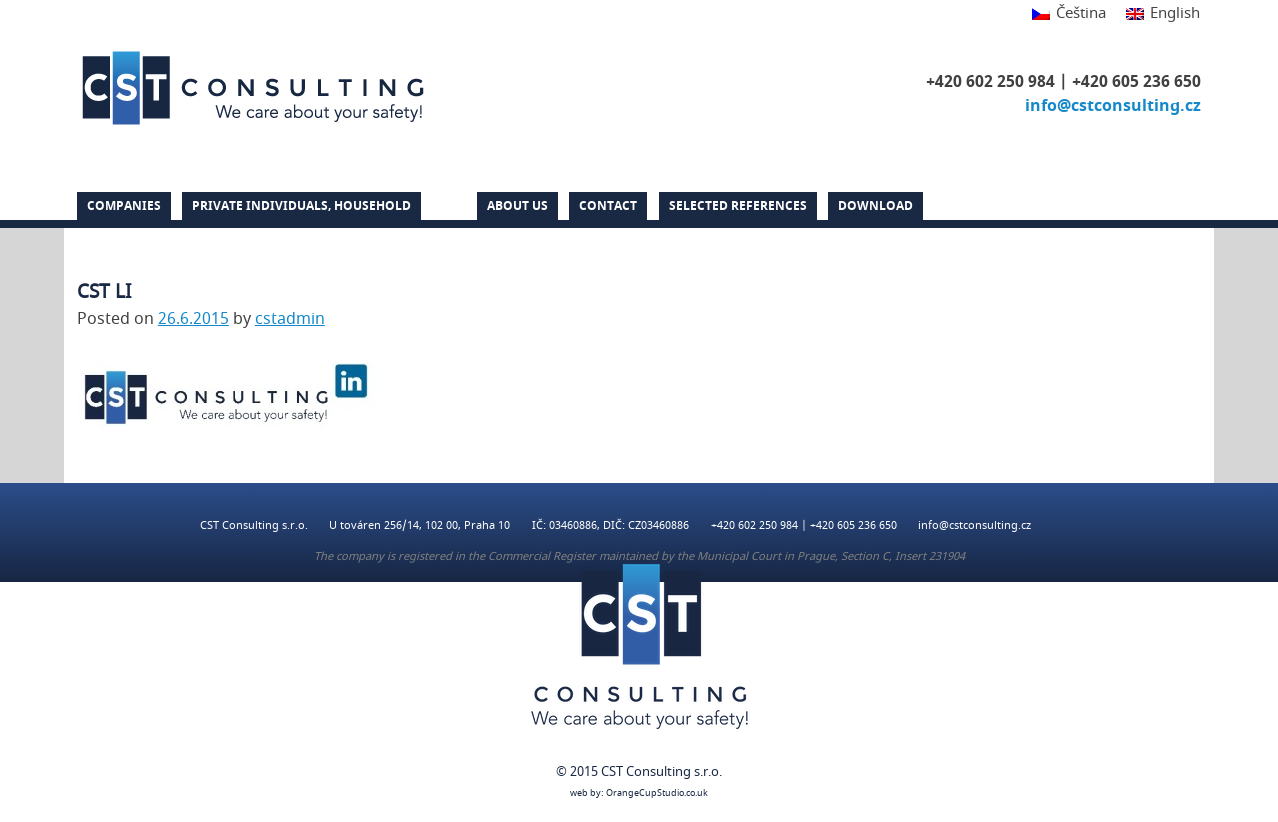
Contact (608, 206)
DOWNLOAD (875, 206)
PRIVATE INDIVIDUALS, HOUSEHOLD (301, 206)
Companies (124, 206)
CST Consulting (253, 88)
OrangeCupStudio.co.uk (657, 793)
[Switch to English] (1158, 14)
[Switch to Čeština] (1069, 14)
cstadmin (290, 319)
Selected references (738, 206)
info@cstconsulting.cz (1113, 106)
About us (517, 206)
